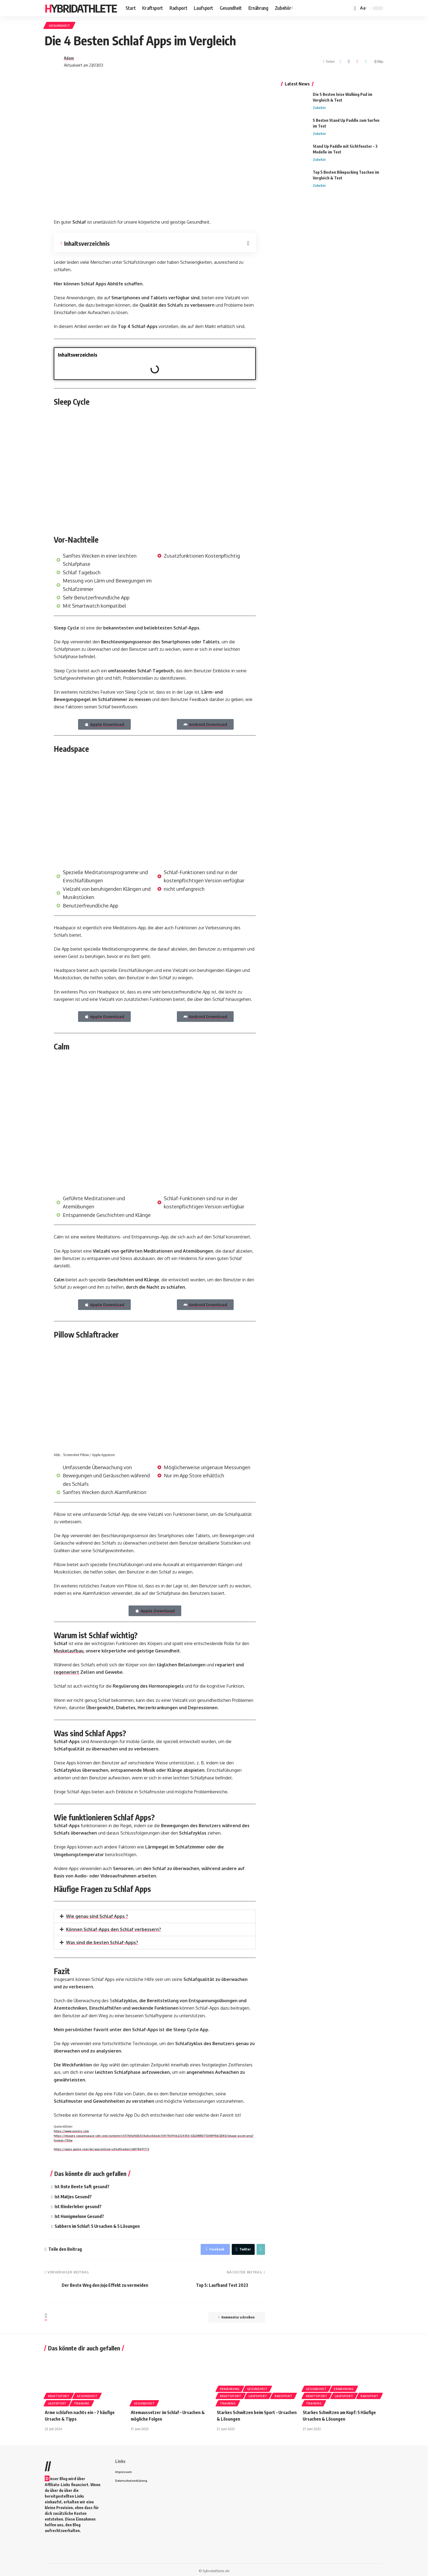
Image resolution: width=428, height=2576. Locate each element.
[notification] (355, 8)
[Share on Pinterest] (357, 62)
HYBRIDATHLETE (81, 8)
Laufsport (57, 2401)
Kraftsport (59, 2394)
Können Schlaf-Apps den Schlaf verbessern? (113, 1929)
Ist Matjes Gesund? (73, 2195)
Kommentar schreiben (236, 2315)
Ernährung (230, 2387)
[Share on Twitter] (349, 62)
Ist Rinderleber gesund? (78, 2205)
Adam (69, 57)
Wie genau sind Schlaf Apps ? (97, 1916)
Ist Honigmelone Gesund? (79, 2215)
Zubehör (319, 107)
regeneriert (66, 1672)
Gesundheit (60, 25)
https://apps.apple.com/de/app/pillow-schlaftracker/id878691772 (101, 2149)
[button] (249, 355)
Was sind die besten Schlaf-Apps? (102, 1942)
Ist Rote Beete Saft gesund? (82, 2186)
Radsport (284, 2394)
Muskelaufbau (69, 1651)
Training (82, 2401)
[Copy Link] (366, 62)
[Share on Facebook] (340, 62)
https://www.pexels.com (71, 2131)
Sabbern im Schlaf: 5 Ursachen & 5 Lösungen (97, 2224)
